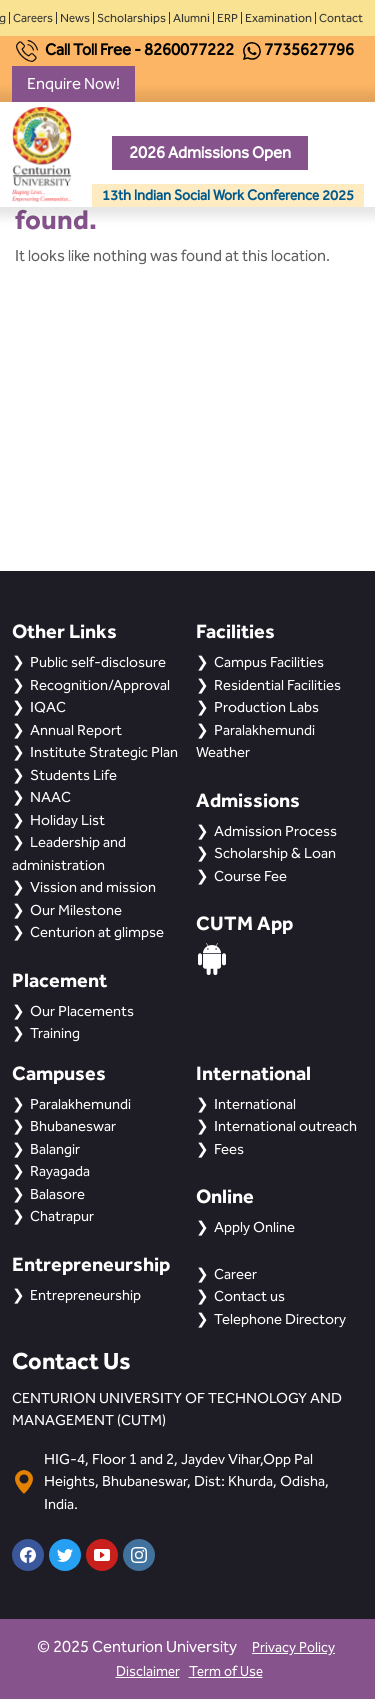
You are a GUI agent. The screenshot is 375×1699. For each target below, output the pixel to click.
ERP (227, 18)
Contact (341, 18)
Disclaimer (148, 1671)
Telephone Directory (280, 1319)
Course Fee (250, 876)
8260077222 (189, 49)
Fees (229, 1149)
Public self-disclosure (98, 662)
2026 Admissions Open (210, 152)
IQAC (48, 707)
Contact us (249, 1296)
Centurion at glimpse (97, 932)
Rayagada (60, 1171)
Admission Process (275, 831)
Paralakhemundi (80, 1104)
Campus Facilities (269, 662)
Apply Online (254, 1227)
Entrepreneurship (85, 1295)
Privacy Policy (293, 1647)
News (75, 18)
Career (235, 1274)
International (255, 1104)
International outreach (285, 1126)
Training (55, 1033)
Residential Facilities (277, 685)
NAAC (50, 797)
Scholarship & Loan (275, 853)
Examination (278, 18)
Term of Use (226, 1671)
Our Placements (82, 1011)
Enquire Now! (73, 83)
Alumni (191, 18)
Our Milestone (76, 910)
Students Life (73, 775)
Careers (33, 18)
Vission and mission (93, 887)
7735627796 (309, 49)
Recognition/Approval (100, 685)
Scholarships (131, 18)
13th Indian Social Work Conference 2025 (228, 195)
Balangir (55, 1149)
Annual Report (76, 730)
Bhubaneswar (73, 1126)
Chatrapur (62, 1216)
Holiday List (67, 820)
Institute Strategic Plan (104, 752)
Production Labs (266, 707)
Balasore (57, 1194)
